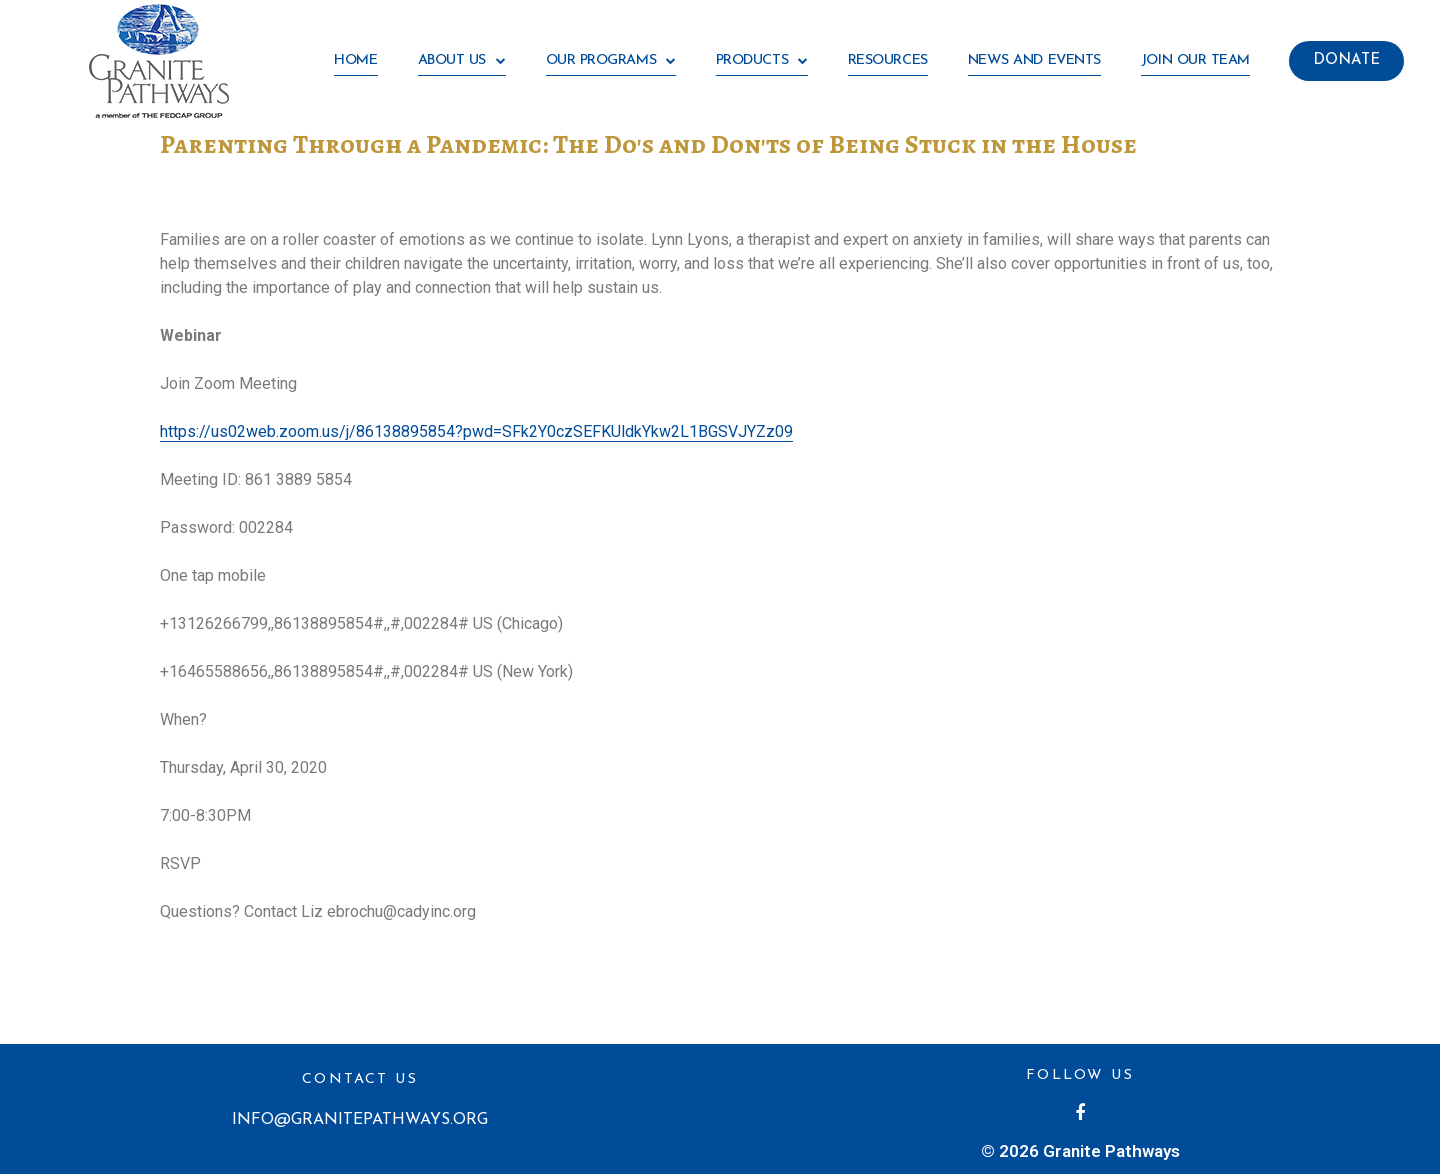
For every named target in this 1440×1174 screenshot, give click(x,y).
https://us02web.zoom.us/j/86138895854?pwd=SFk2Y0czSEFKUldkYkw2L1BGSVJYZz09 (476, 431)
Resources (888, 60)
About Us (462, 61)
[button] (1346, 61)
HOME (355, 60)
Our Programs (611, 61)
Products (762, 61)
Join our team (1195, 60)
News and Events (1034, 60)
